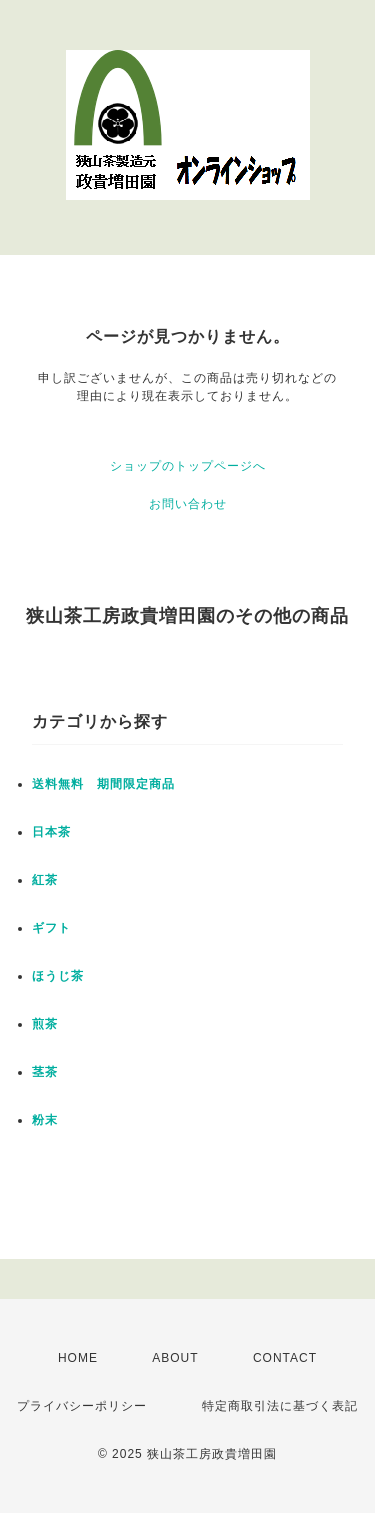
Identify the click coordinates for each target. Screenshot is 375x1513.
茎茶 (45, 1072)
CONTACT (285, 1358)
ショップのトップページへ (188, 466)
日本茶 (51, 832)
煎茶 (45, 1024)
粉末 (45, 1120)
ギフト (51, 928)
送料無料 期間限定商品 (103, 784)
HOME (78, 1358)
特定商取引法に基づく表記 (280, 1406)
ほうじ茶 (58, 976)
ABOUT (175, 1358)
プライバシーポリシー (82, 1406)
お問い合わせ (188, 504)
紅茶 (45, 880)
